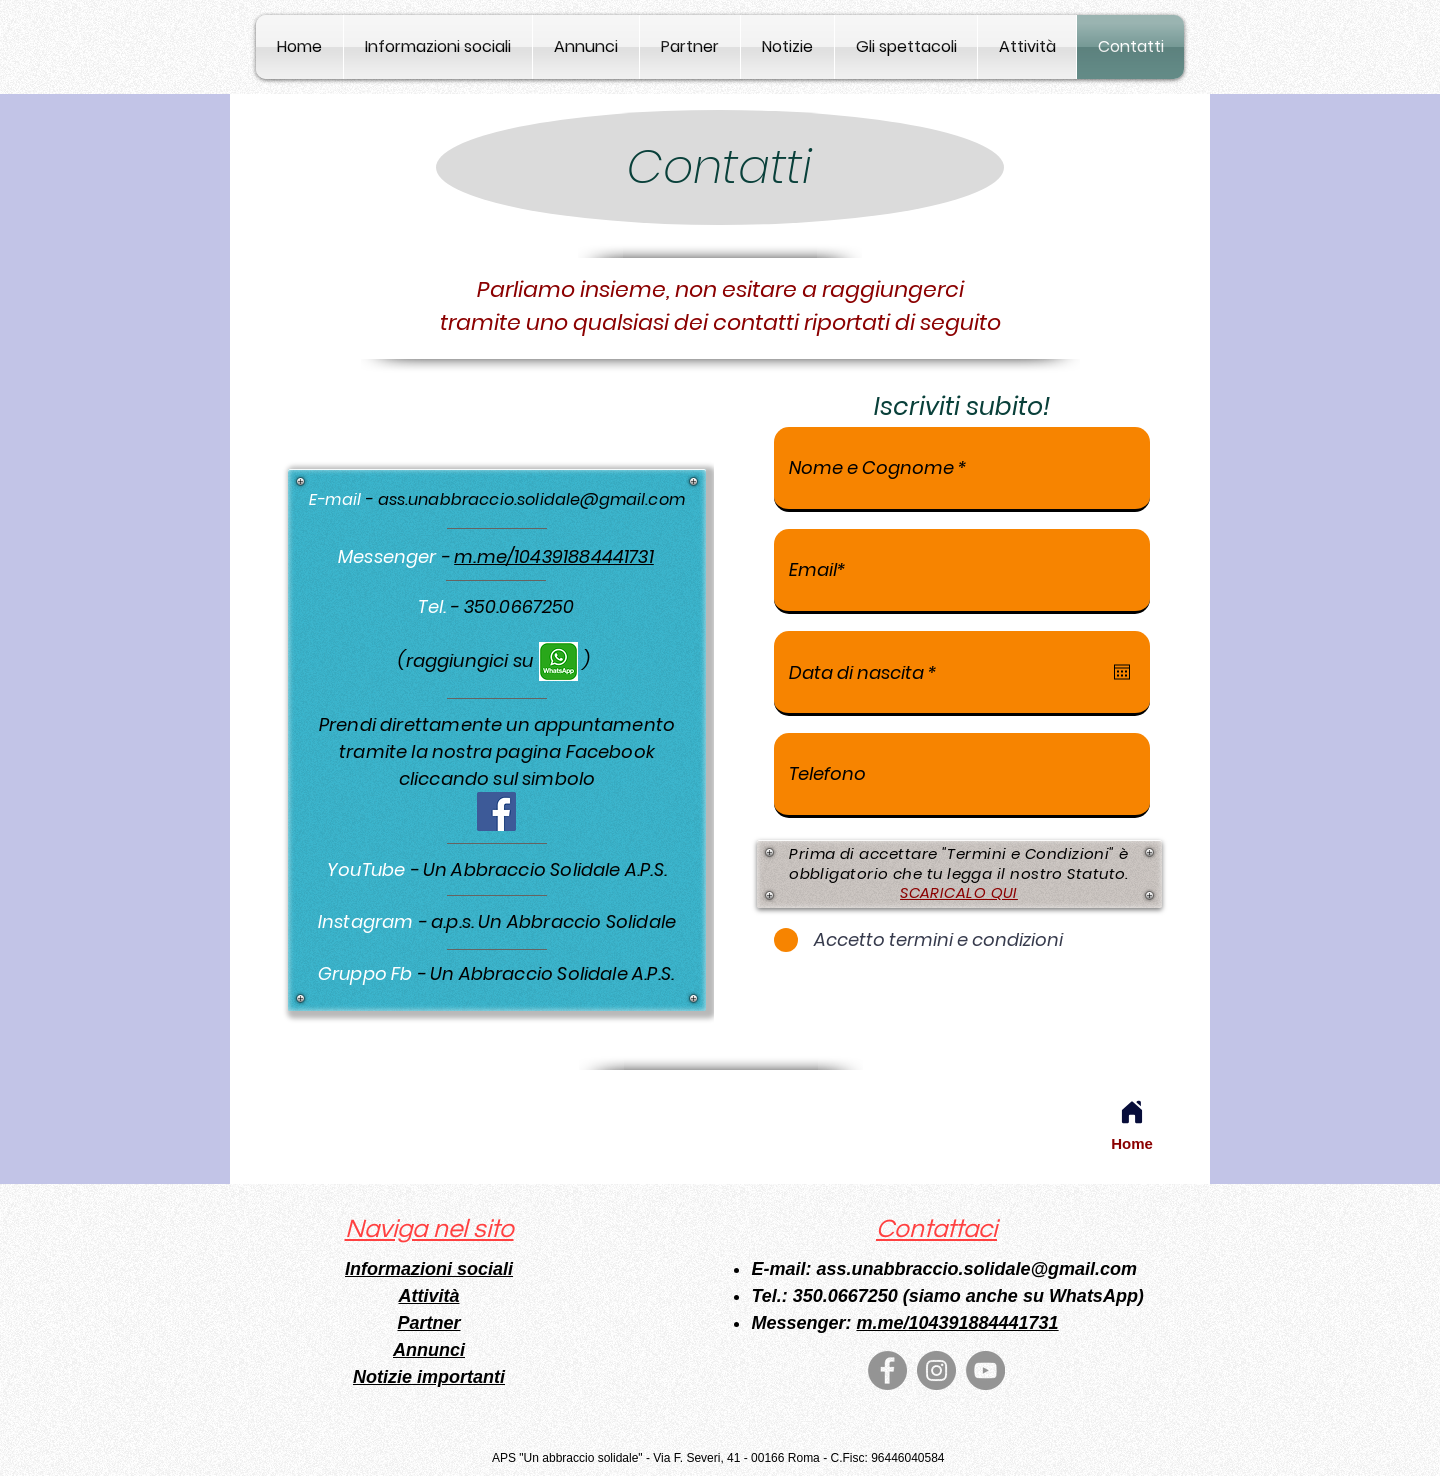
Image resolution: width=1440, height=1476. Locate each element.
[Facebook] (496, 811)
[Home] (1132, 1112)
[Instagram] (936, 1370)
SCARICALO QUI (959, 892)
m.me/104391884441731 (554, 556)
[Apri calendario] (1122, 672)
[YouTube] (985, 1370)
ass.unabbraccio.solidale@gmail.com (531, 499)
